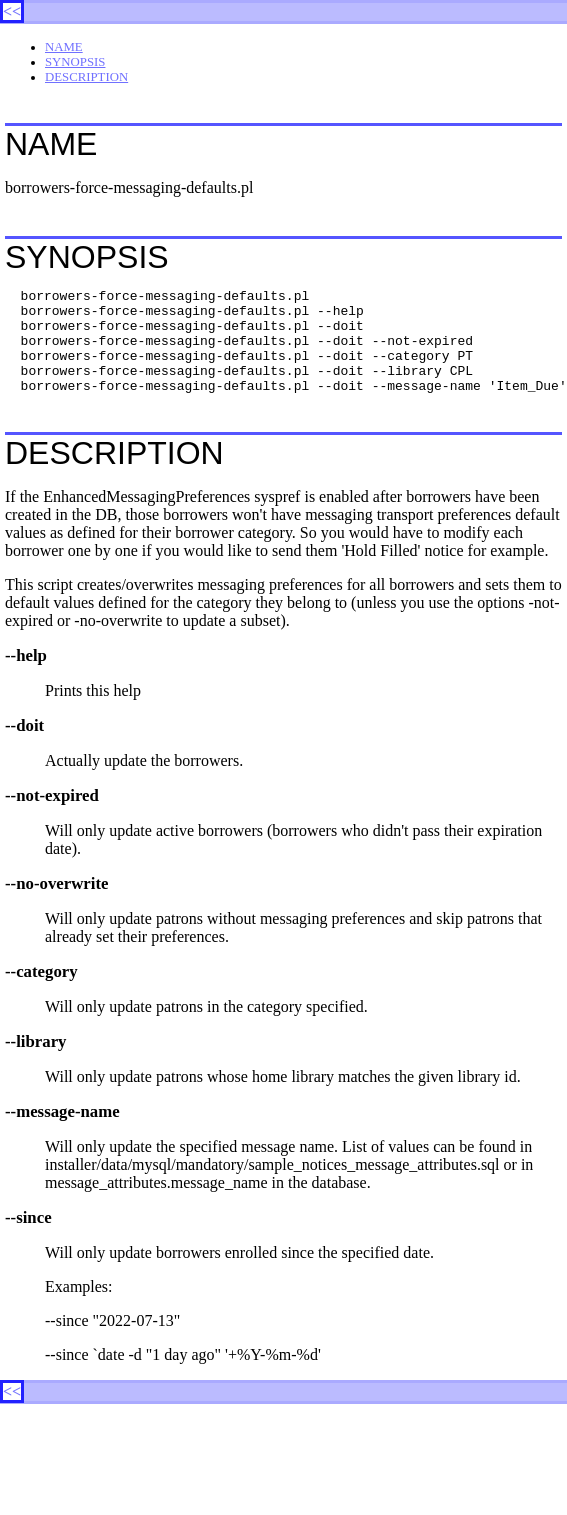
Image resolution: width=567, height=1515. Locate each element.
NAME (64, 47)
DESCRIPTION (86, 77)
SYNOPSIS (75, 62)
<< (12, 11)
